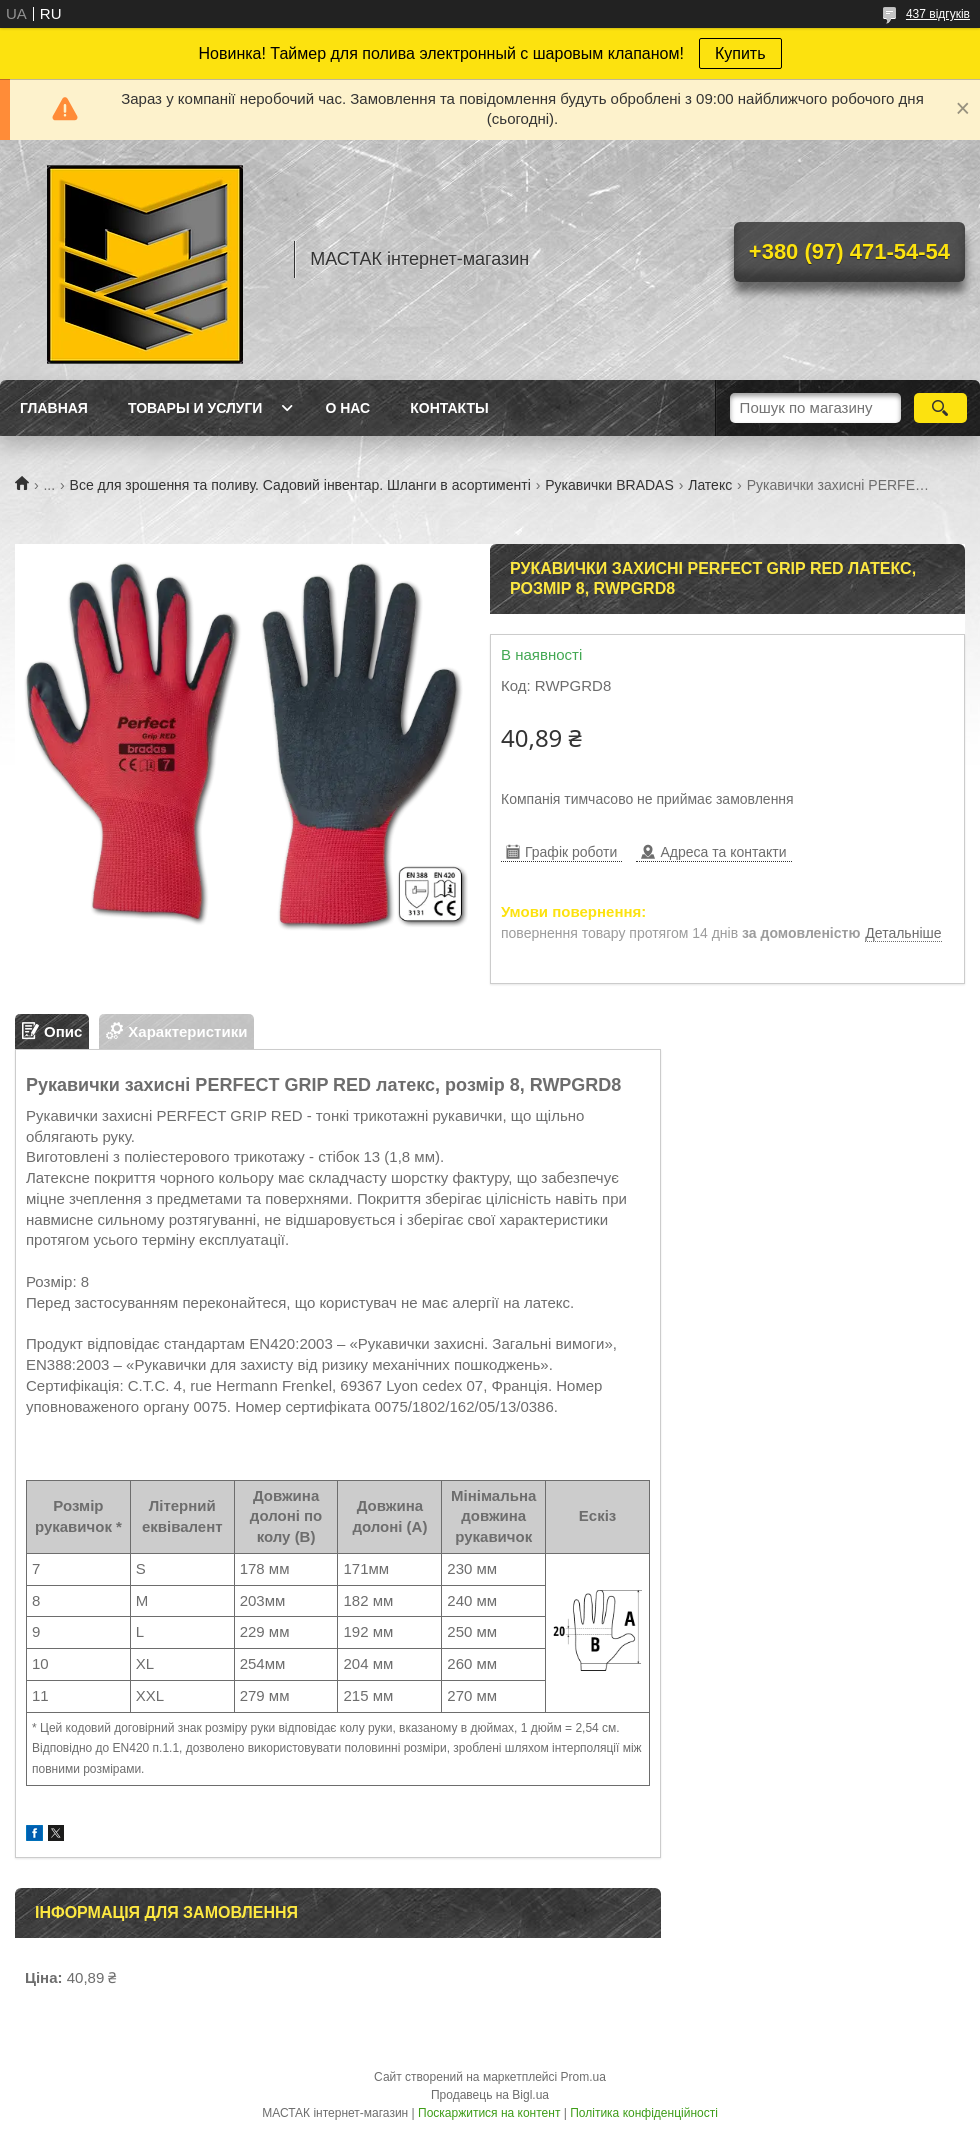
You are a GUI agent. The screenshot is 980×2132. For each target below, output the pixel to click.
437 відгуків (938, 14)
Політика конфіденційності (644, 2113)
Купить (740, 53)
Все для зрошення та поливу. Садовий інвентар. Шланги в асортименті (300, 485)
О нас (347, 408)
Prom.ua (583, 2077)
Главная (54, 408)
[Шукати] (940, 408)
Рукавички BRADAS (609, 485)
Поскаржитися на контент (489, 2113)
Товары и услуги (195, 408)
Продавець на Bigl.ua (490, 2095)
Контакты (449, 408)
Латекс (710, 485)
